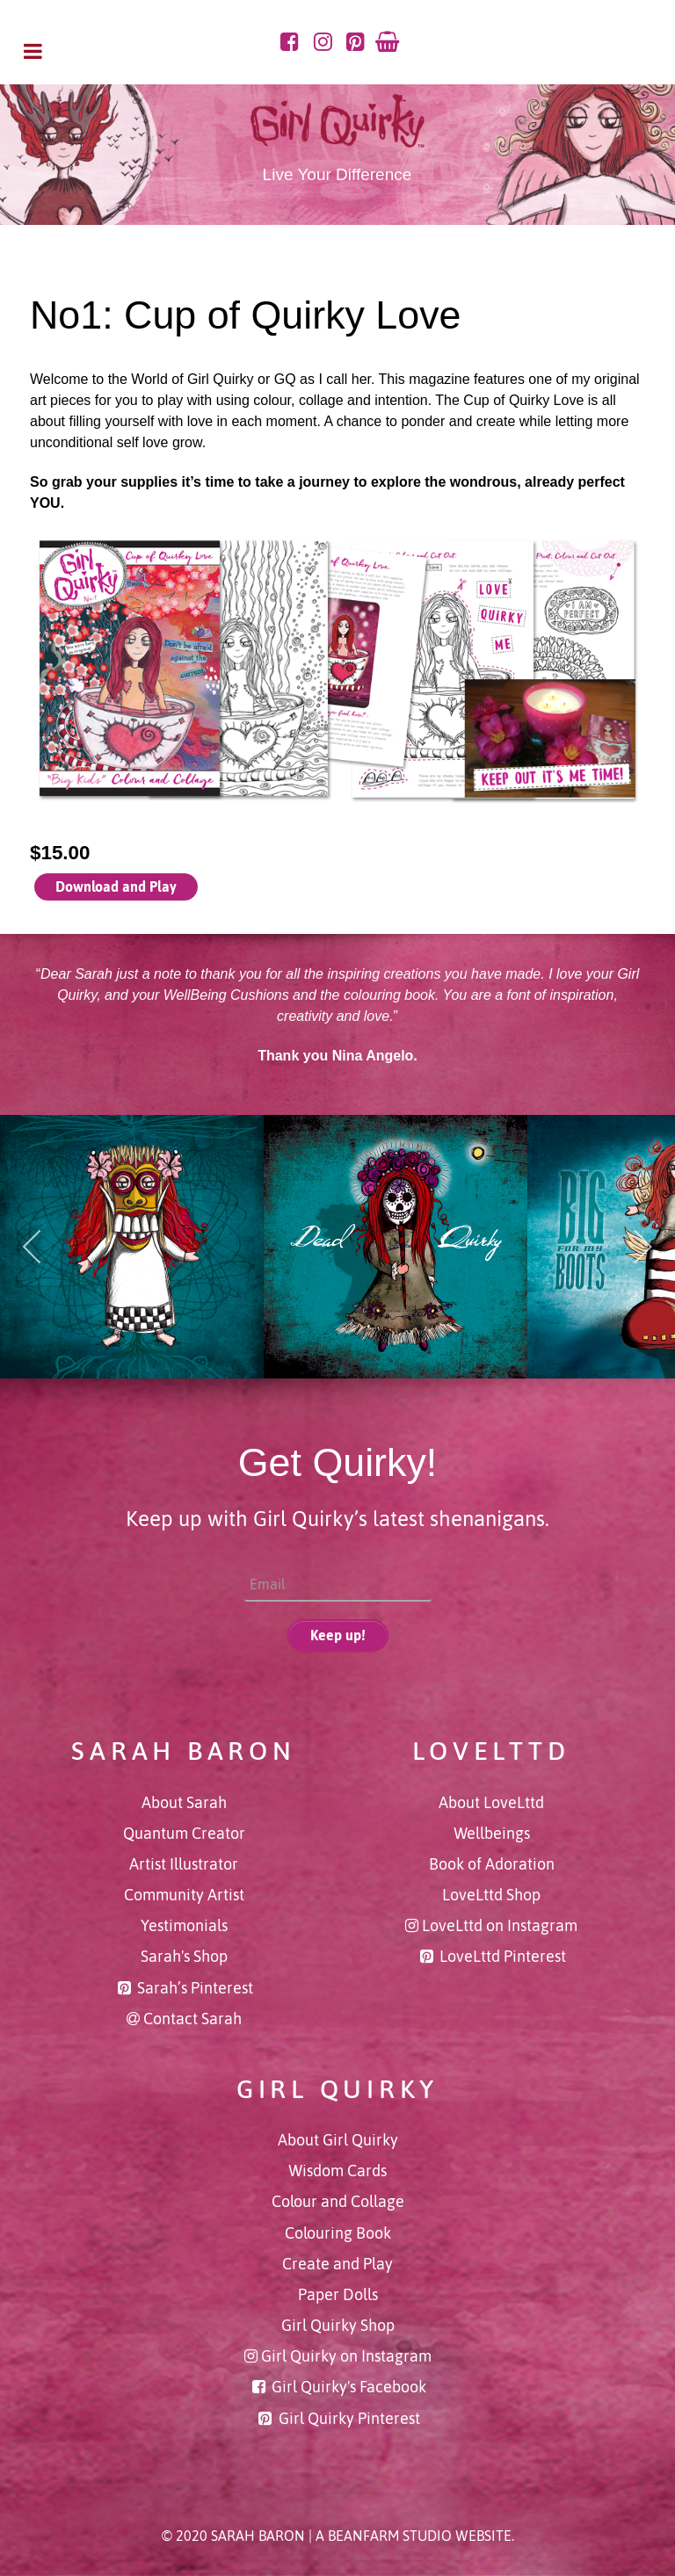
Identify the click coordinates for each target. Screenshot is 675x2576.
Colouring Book (338, 2233)
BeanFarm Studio (390, 2535)
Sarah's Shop (184, 1956)
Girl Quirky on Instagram (346, 2356)
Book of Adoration (492, 1864)
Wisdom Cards (337, 2171)
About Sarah (184, 1803)
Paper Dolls (338, 2295)
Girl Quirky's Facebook (349, 2387)
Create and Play (337, 2264)
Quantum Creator (184, 1833)
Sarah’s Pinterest (195, 1988)
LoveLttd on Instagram (499, 1926)
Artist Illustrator (183, 1864)
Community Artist (184, 1895)
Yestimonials (184, 1926)
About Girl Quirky (338, 2140)
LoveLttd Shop (491, 1895)
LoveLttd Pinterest (502, 1956)
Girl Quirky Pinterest (349, 2419)
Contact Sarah (192, 2019)
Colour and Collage (338, 2202)
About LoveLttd (491, 1803)
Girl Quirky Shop (338, 2325)
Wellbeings (492, 1833)
